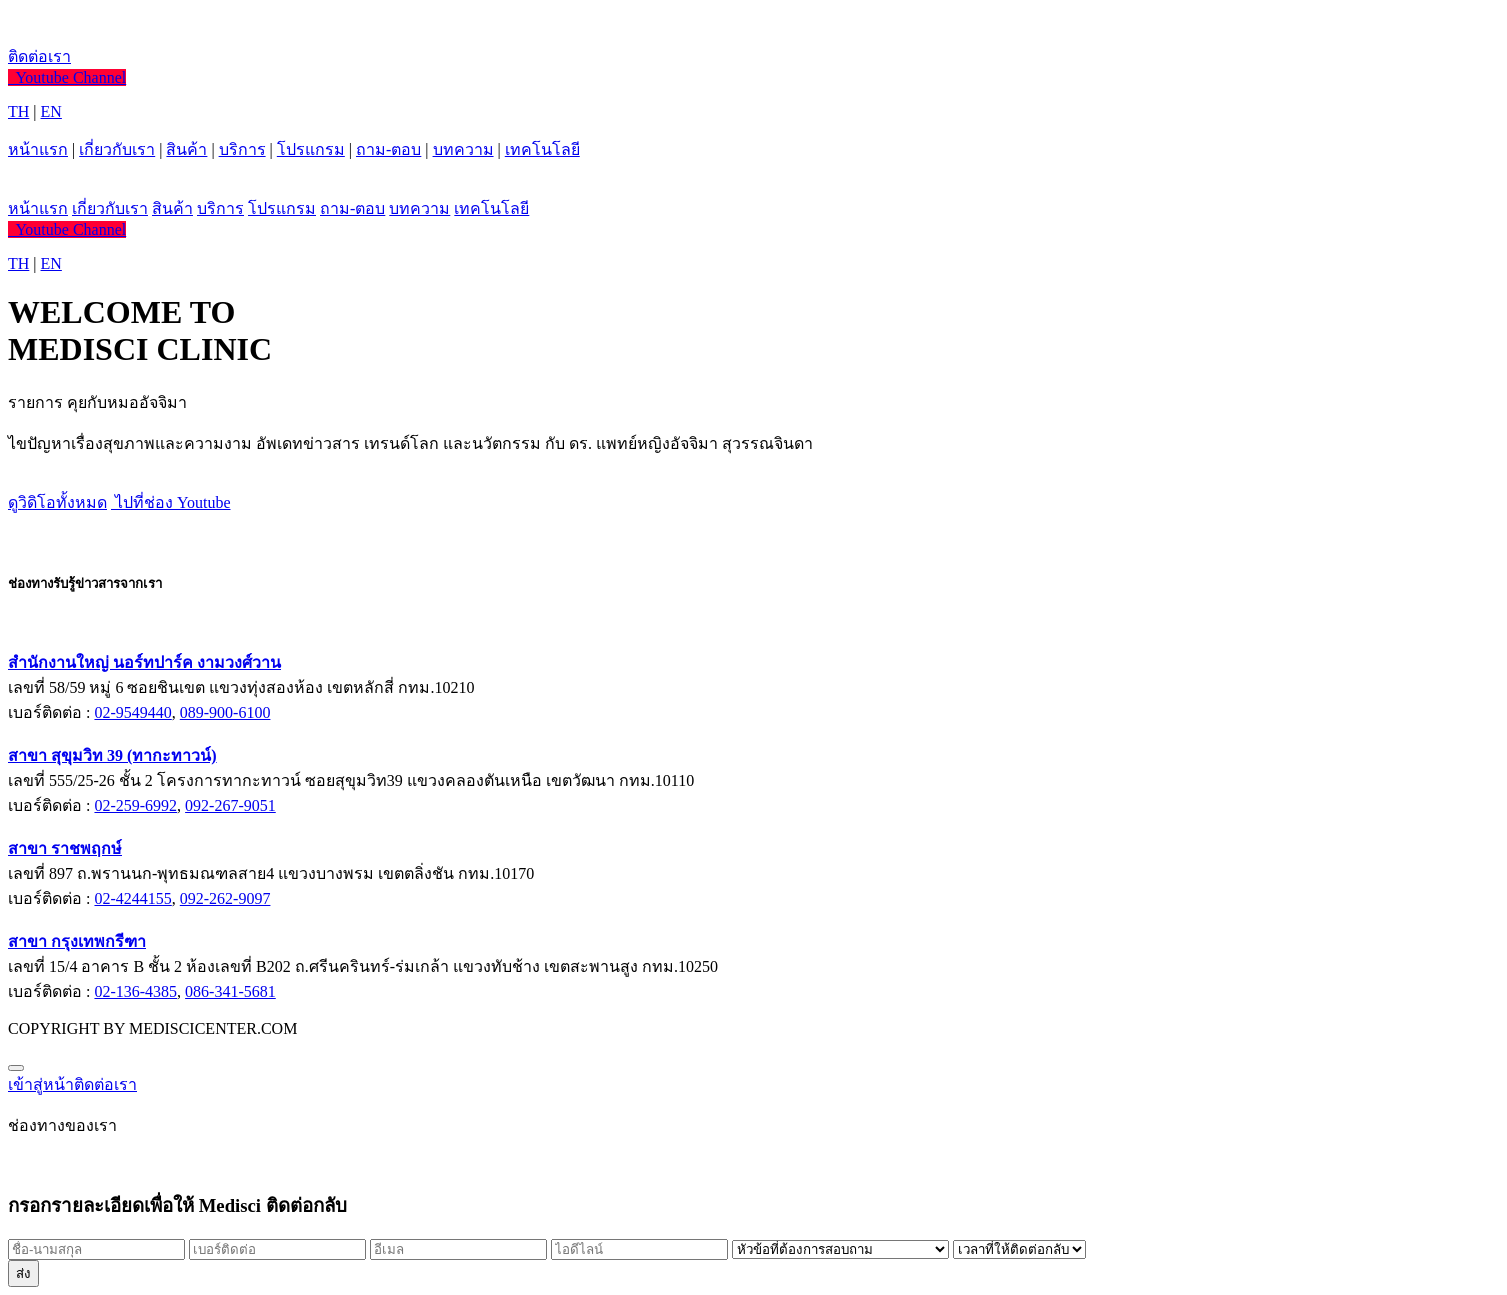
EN (51, 111)
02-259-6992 (135, 805)
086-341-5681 (230, 991)
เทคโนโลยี (542, 149)
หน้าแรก (38, 149)
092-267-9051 (230, 805)
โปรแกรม (311, 149)
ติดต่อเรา (39, 56)
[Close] (16, 1068)
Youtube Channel (67, 77)
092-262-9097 (225, 898)
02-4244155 (132, 898)
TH (18, 111)
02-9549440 (132, 712)
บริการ (242, 149)
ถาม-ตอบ (388, 149)
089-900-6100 (225, 712)
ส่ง (23, 1273)
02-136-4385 (135, 991)
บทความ (463, 149)
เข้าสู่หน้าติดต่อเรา (72, 1084)
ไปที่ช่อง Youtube (171, 502)
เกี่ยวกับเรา (117, 149)
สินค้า (186, 149)
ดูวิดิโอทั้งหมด (57, 502)
